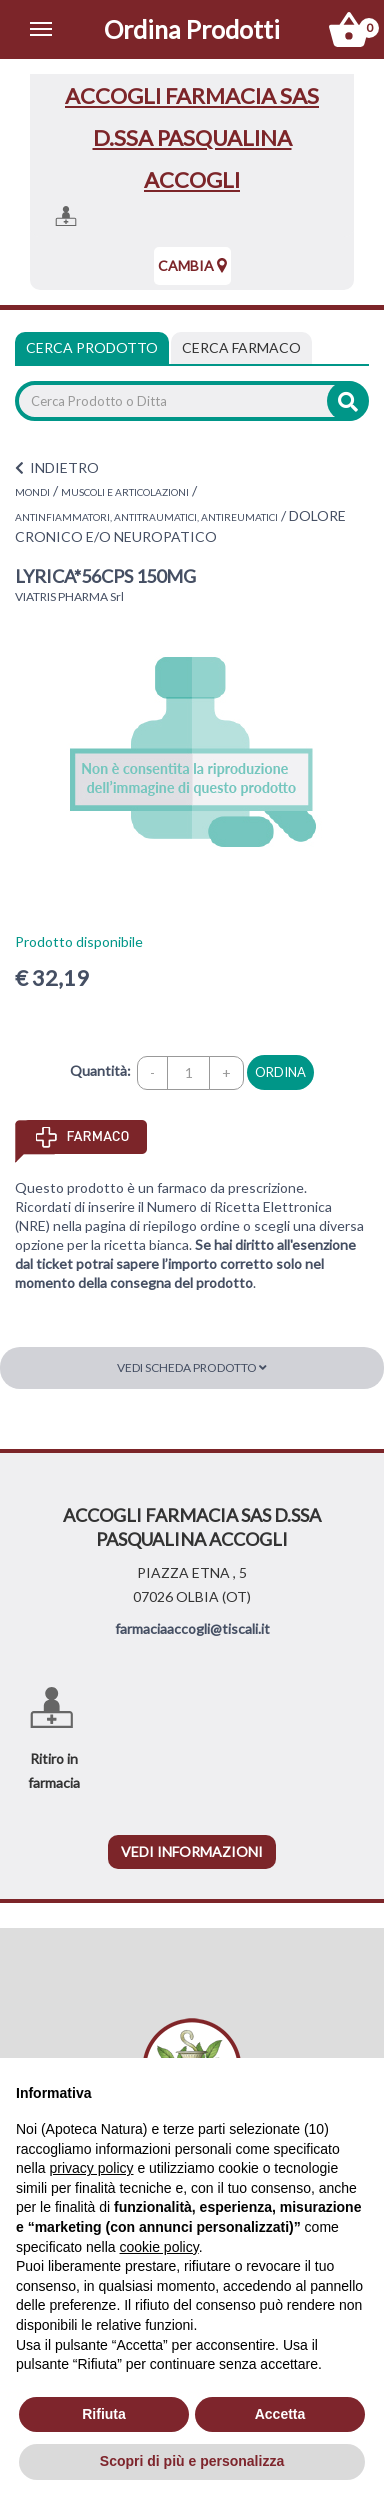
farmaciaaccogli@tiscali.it (192, 1628)
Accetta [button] (280, 2414)
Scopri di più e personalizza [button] (192, 2461)
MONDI (32, 492)
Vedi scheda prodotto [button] (192, 1367)
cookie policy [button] (159, 2247)
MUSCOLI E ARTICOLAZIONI (125, 492)
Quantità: (100, 1070)
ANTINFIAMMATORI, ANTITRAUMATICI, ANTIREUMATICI (146, 517)
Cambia (192, 265)
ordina (280, 1072)
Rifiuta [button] (104, 2414)
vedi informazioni (192, 1851)
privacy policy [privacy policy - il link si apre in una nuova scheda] (91, 2168)
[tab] (241, 348)
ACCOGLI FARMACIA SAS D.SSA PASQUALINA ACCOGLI (192, 137)
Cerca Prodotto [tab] (92, 347)
